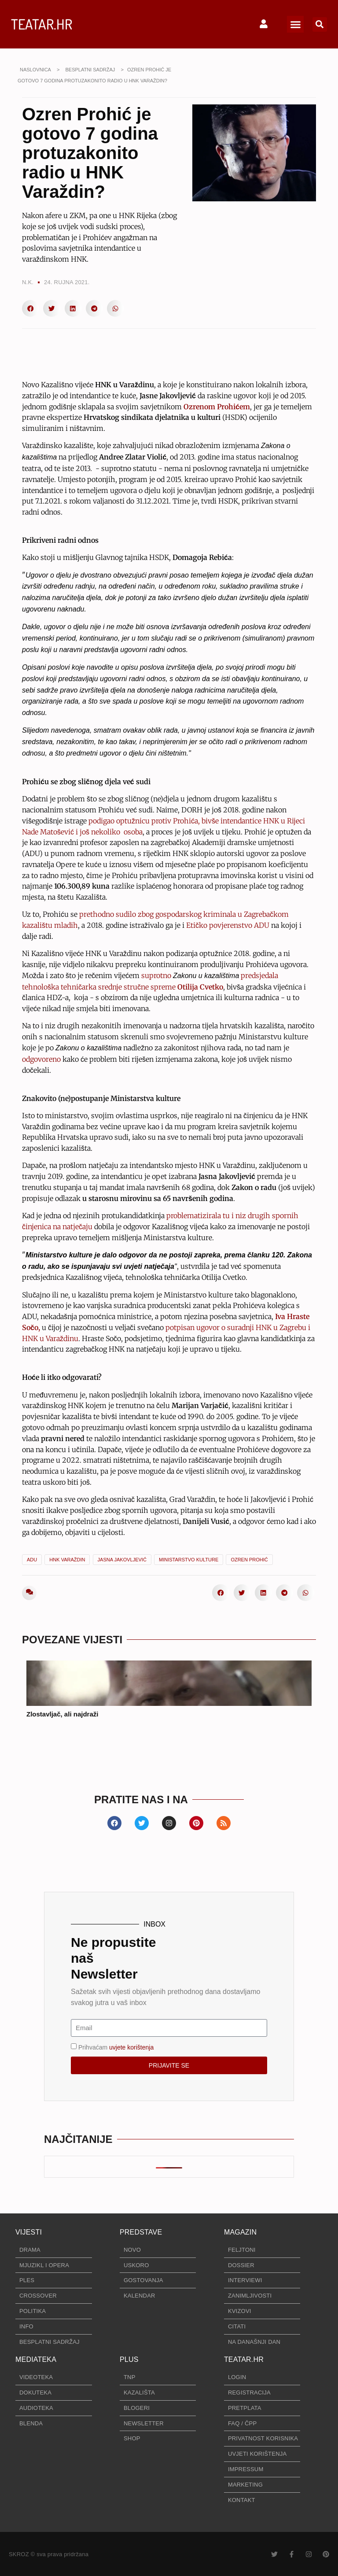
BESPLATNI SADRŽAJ (90, 69)
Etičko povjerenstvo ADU (227, 925)
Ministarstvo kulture (188, 1559)
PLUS (129, 2359)
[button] (295, 24)
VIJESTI (28, 2232)
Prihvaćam (116, 2046)
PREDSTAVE (141, 2232)
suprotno (157, 975)
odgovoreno (41, 1059)
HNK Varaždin (67, 1559)
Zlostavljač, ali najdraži (62, 1714)
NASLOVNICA (35, 69)
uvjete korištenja (131, 2046)
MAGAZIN (240, 2232)
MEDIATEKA (35, 2359)
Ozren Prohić (249, 1559)
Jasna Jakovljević (122, 1559)
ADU (32, 1559)
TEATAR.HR (41, 24)
